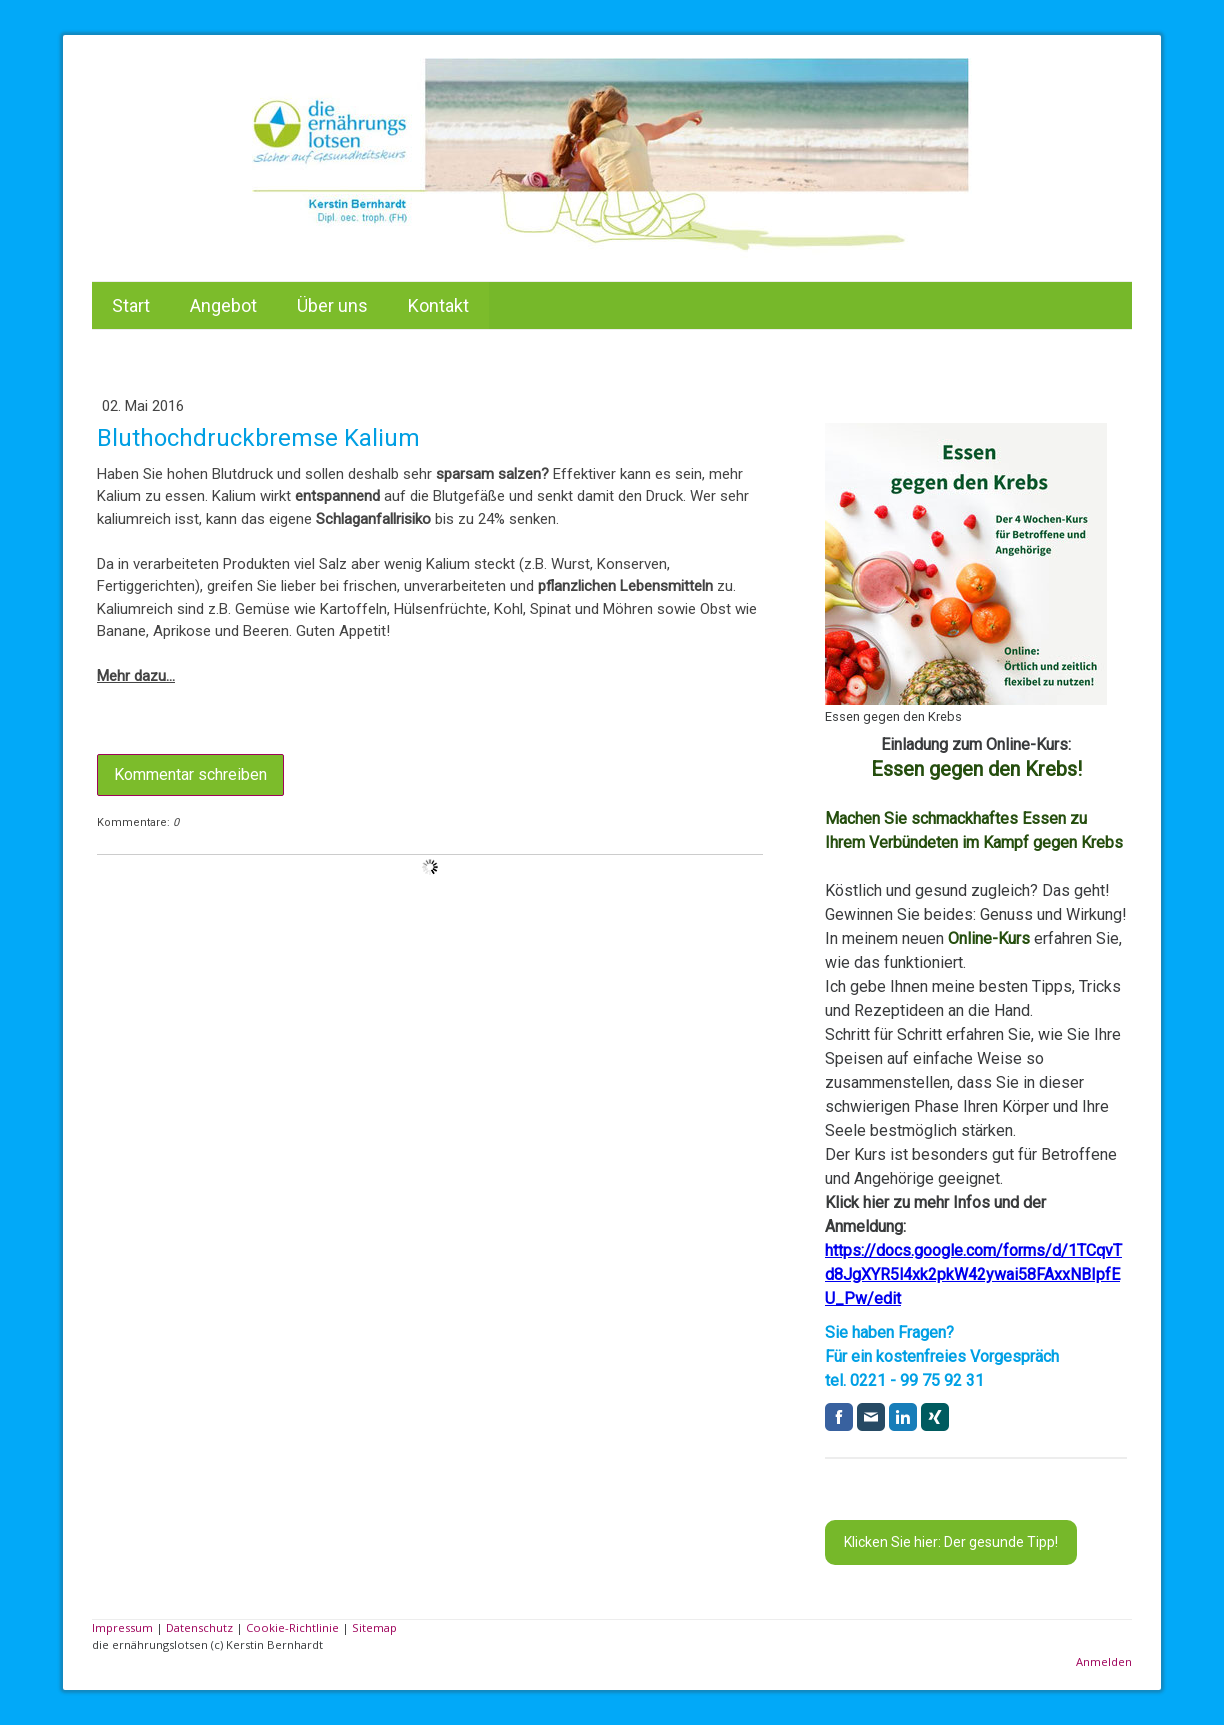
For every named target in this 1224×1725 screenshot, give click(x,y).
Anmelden (1104, 1661)
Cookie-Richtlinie (292, 1627)
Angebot (223, 305)
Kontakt (438, 305)
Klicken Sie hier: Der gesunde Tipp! (951, 1542)
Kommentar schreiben (190, 774)
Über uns (332, 305)
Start (131, 305)
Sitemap (374, 1627)
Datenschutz (199, 1627)
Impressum (122, 1627)
